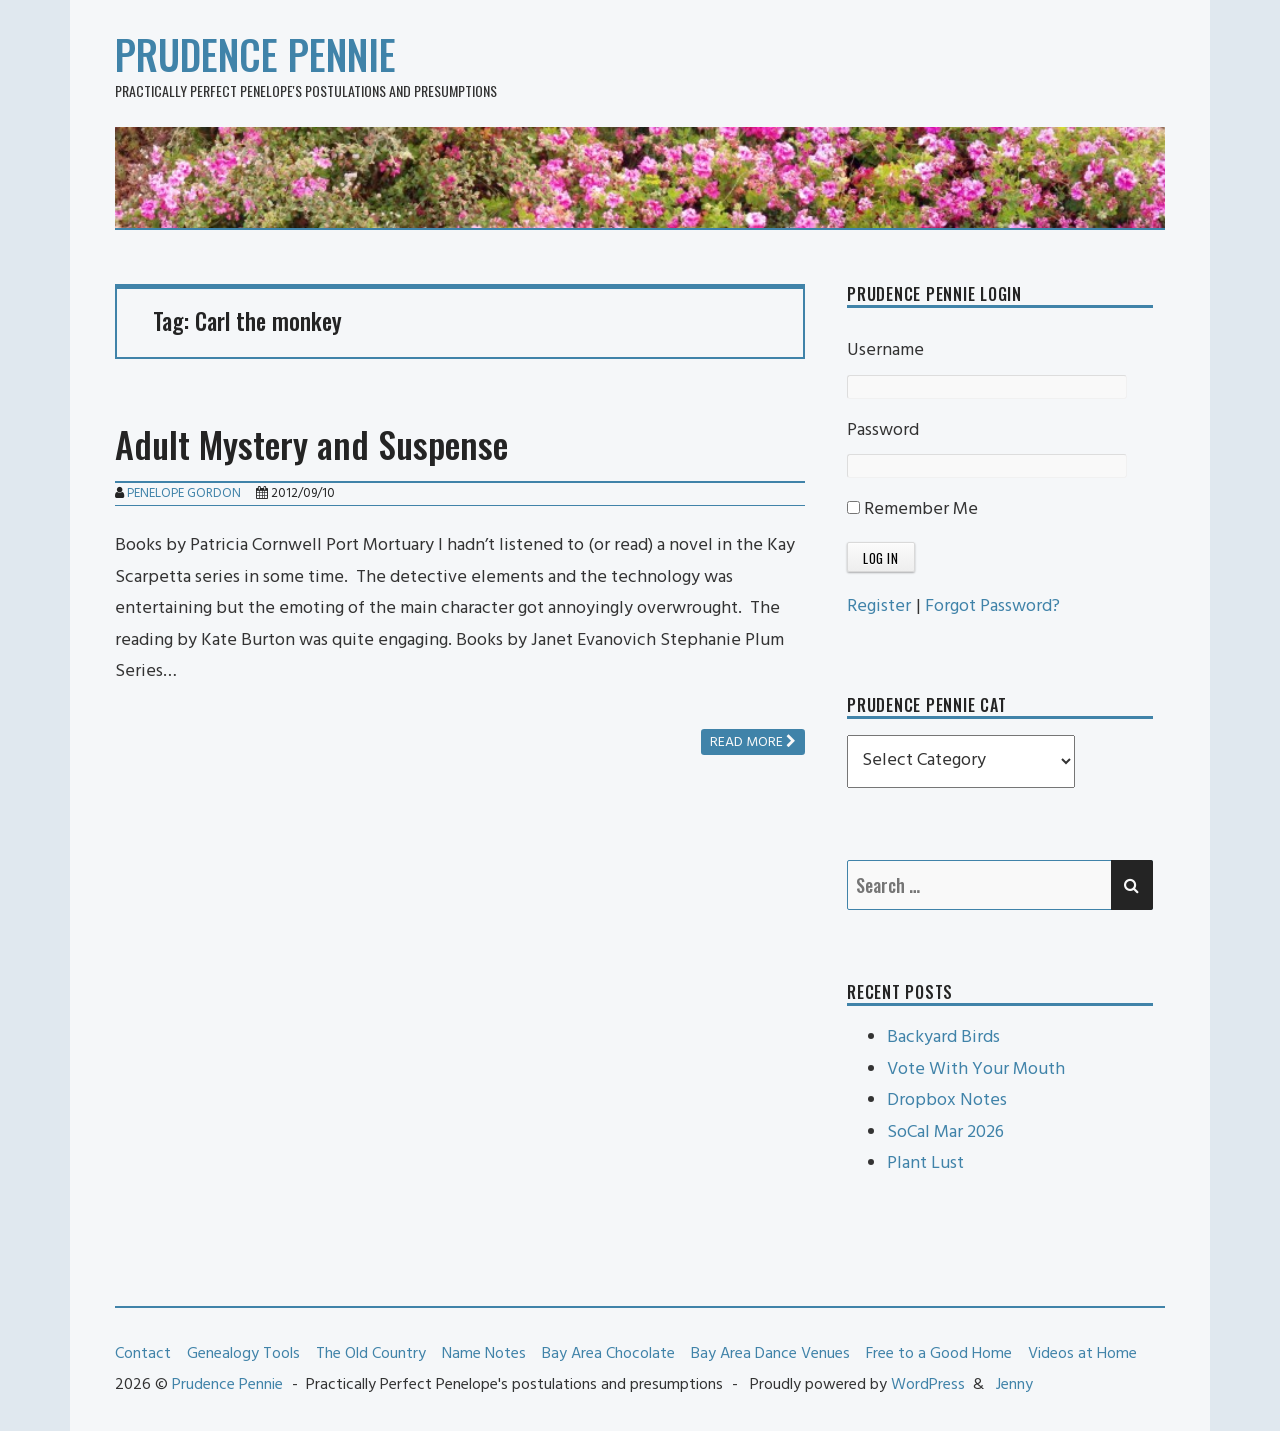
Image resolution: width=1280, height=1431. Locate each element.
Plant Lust (925, 1163)
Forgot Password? (992, 606)
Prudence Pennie (255, 54)
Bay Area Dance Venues (770, 1354)
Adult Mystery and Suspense (311, 443)
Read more (753, 742)
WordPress (928, 1385)
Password (883, 430)
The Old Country (371, 1354)
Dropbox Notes (947, 1100)
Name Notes (484, 1354)
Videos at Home (1082, 1354)
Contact (143, 1354)
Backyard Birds (943, 1037)
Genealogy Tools (243, 1354)
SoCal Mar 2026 (945, 1132)
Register (879, 606)
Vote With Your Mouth (976, 1069)
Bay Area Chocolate (608, 1354)
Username (885, 350)
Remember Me (912, 509)
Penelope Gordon (184, 493)
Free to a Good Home (939, 1354)
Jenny (1014, 1385)
